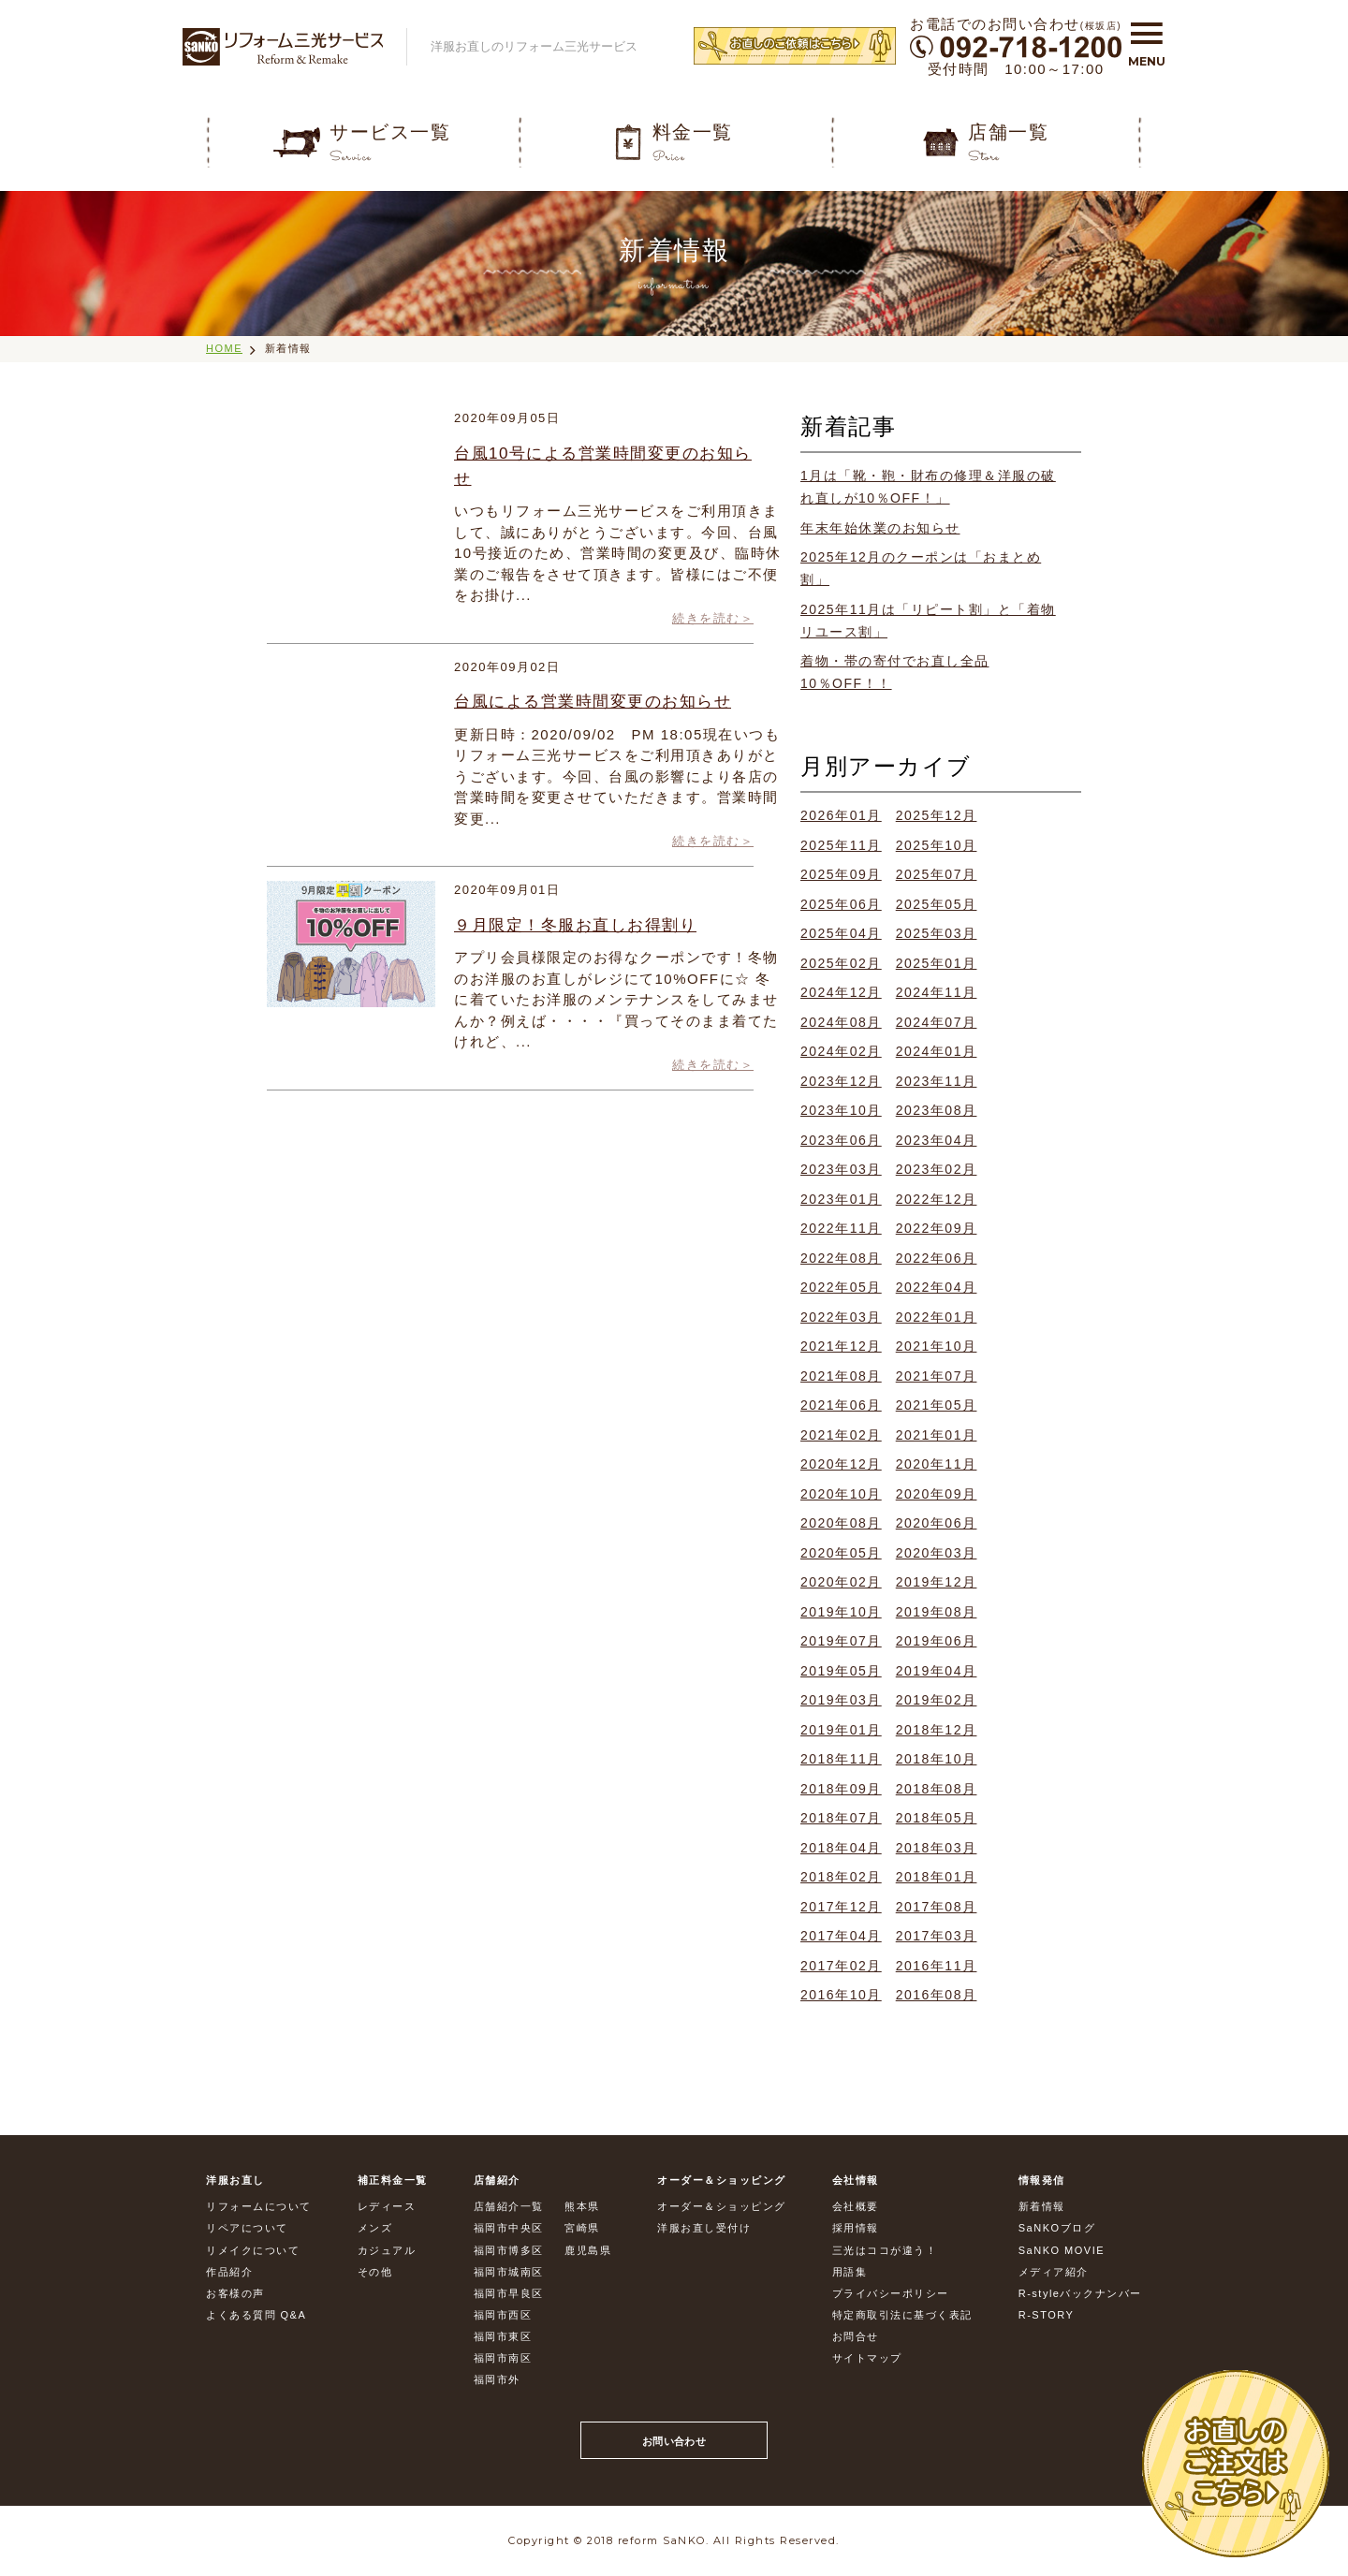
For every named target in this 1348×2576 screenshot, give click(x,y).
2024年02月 (841, 1051)
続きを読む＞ (713, 618)
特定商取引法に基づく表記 (902, 2314)
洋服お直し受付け (704, 2227)
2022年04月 (936, 1287)
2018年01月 (936, 1876)
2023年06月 (841, 1140)
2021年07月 (936, 1375)
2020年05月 (841, 1552)
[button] (1146, 40)
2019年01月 (841, 1729)
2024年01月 (936, 1051)
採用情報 (855, 2227)
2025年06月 (841, 904)
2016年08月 (936, 1994)
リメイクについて (253, 2250)
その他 (375, 2271)
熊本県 (582, 2206)
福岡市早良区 (509, 2293)
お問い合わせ (674, 2441)
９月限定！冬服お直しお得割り (575, 925)
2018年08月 (936, 1788)
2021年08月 (841, 1375)
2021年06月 (841, 1405)
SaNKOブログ (1056, 2227)
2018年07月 (841, 1817)
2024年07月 (936, 1022)
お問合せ (855, 2336)
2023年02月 (936, 1169)
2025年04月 (841, 933)
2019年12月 (936, 1581)
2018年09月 (841, 1788)
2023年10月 (841, 1110)
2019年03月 (841, 1699)
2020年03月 (936, 1552)
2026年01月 (841, 815)
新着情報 (288, 348)
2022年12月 (936, 1199)
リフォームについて (259, 2206)
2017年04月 (841, 1935)
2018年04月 (841, 1847)
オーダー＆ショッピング (721, 2206)
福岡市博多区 (509, 2250)
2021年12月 (841, 1346)
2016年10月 (841, 1994)
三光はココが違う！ (885, 2250)
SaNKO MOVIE (1061, 2250)
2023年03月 (841, 1169)
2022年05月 (841, 1287)
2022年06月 (936, 1258)
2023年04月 (936, 1140)
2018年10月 (936, 1758)
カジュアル (387, 2250)
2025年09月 (841, 874)
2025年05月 (936, 904)
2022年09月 (936, 1228)
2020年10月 (841, 1493)
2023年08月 (936, 1110)
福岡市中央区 (509, 2227)
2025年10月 (936, 845)
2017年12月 (841, 1906)
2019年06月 (936, 1640)
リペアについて (247, 2227)
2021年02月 (841, 1434)
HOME (224, 348)
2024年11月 (936, 992)
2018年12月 (936, 1729)
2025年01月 (936, 963)
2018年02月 (841, 1876)
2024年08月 (841, 1022)
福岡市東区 (503, 2336)
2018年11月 (841, 1758)
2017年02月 (841, 1965)
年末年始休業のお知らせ (880, 527)
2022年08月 (841, 1258)
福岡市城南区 (509, 2271)
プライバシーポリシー (890, 2293)
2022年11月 (841, 1228)
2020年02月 (841, 1581)
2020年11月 (936, 1463)
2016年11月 (936, 1965)
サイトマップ (867, 2358)
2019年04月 (936, 1670)
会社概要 (855, 2206)
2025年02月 (841, 963)
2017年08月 (936, 1906)
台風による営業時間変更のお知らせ (592, 701)
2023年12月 (841, 1081)
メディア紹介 (1053, 2271)
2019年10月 (841, 1611)
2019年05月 (841, 1670)
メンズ (375, 2227)
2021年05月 (936, 1405)
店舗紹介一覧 (509, 2206)
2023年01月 (841, 1199)
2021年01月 (936, 1434)
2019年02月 (936, 1699)
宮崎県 (582, 2227)
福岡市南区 (503, 2358)
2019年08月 (936, 1611)
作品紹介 (229, 2271)
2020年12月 (841, 1463)
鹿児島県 (587, 2250)
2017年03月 (936, 1935)
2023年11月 (936, 1081)
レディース (387, 2206)
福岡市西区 (503, 2314)
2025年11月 (841, 845)
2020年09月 (936, 1493)
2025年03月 (936, 933)
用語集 (850, 2271)
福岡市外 (497, 2379)
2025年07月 (936, 874)
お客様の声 (235, 2293)
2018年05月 (936, 1817)
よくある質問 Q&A (256, 2314)
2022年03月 (841, 1317)
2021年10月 (936, 1346)
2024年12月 (841, 992)
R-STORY (1046, 2314)
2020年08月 (841, 1522)
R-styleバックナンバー (1080, 2293)
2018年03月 (936, 1847)
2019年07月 (841, 1640)
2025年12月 (936, 815)
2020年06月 (936, 1522)
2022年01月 (936, 1317)
